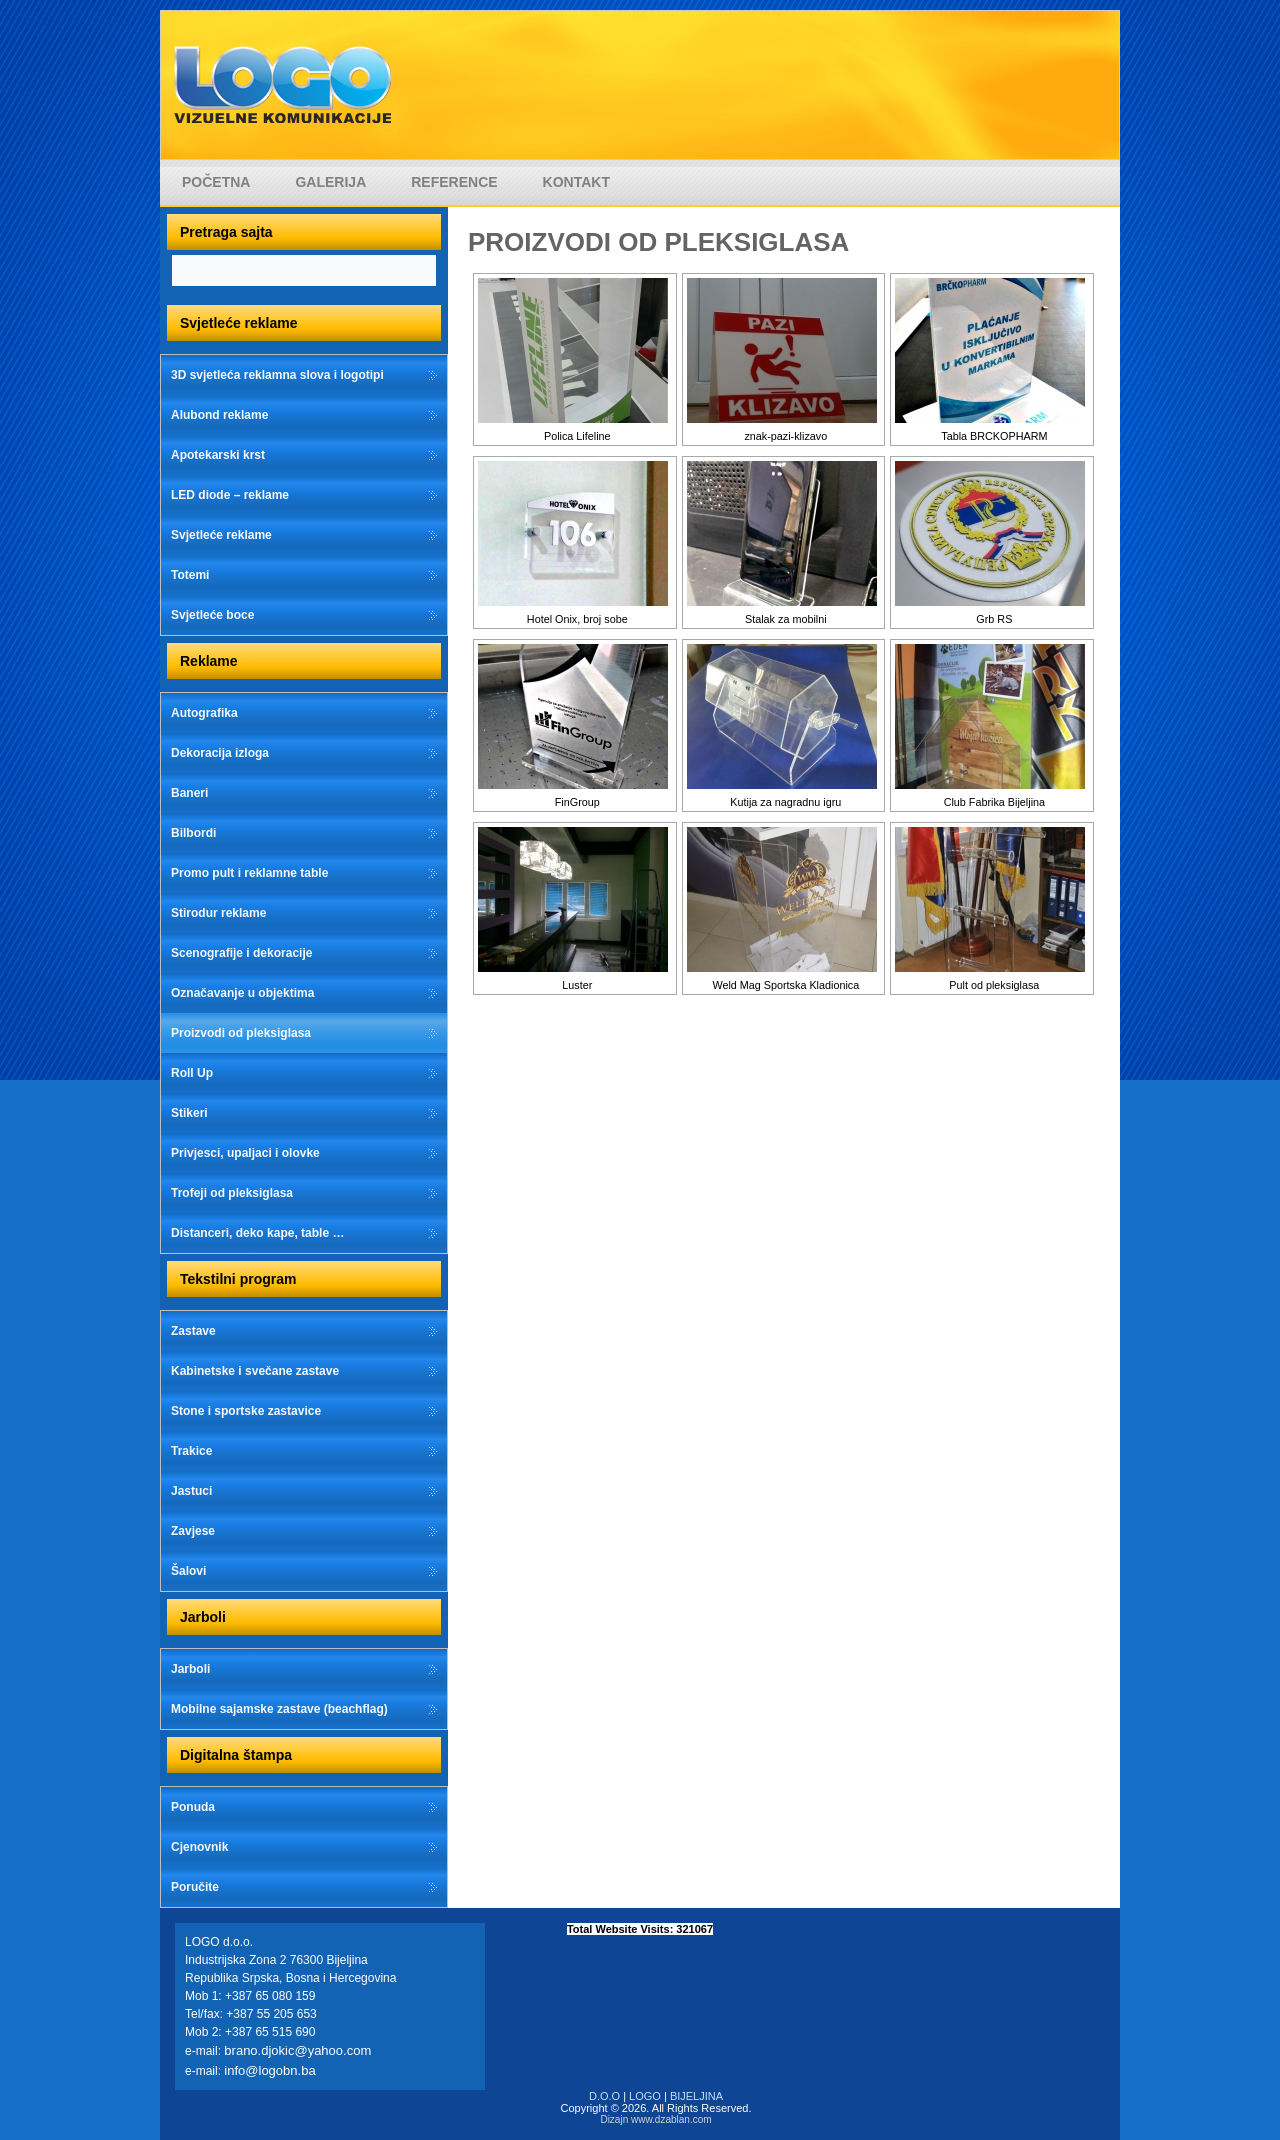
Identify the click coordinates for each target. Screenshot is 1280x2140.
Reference (454, 182)
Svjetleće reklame (221, 535)
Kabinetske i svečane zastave (255, 1371)
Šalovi (188, 1571)
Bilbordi (193, 833)
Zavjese (193, 1531)
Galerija (330, 182)
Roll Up (192, 1073)
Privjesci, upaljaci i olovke (245, 1153)
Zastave (193, 1331)
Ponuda (193, 1807)
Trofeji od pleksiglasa (232, 1193)
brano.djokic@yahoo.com (297, 2050)
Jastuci (191, 1491)
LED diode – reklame (230, 495)
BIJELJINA (696, 2096)
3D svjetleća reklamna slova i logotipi (277, 375)
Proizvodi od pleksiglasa (241, 1033)
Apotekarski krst (218, 455)
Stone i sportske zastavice (246, 1411)
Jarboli (190, 1669)
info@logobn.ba (269, 2070)
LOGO (645, 2096)
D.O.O (604, 2096)
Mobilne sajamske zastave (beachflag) (279, 1709)
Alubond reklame (219, 415)
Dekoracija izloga (220, 753)
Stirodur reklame (218, 913)
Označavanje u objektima (242, 993)
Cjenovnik (199, 1847)
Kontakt (576, 182)
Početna (216, 182)
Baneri (189, 793)
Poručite (195, 1887)
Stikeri (189, 1113)
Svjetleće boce (212, 615)
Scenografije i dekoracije (241, 953)
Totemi (190, 575)
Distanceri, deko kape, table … (257, 1233)
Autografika (204, 713)
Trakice (191, 1451)
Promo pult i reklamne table (249, 873)
